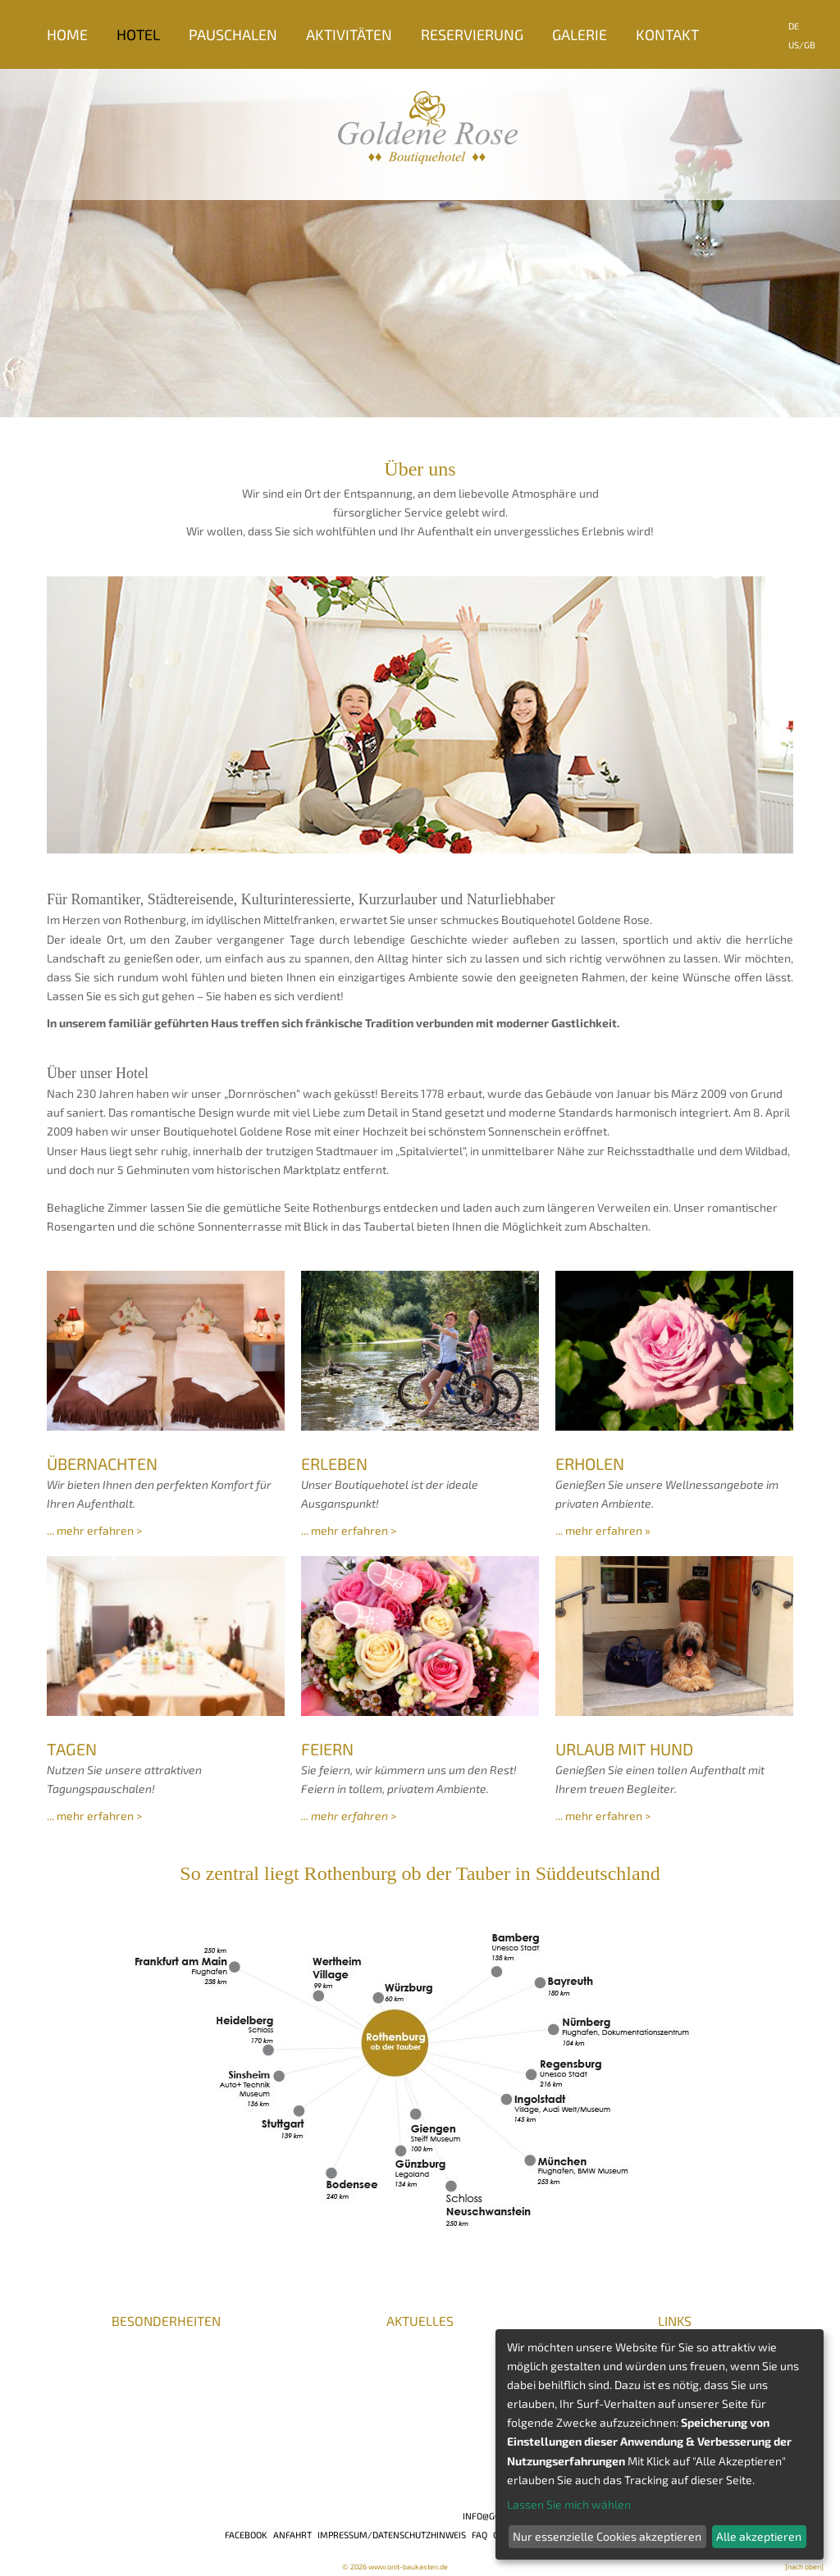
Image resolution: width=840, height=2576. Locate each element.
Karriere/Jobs (85, 2337)
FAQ (479, 2534)
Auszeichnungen (90, 2367)
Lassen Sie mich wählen (569, 2504)
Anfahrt (292, 2534)
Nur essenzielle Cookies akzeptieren (607, 2536)
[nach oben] (804, 2566)
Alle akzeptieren (758, 2536)
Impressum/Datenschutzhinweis (391, 2534)
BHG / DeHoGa (158, 2382)
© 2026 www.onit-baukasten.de (395, 2566)
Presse (65, 2352)
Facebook (246, 2534)
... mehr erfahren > (94, 1530)
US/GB (801, 44)
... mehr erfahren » (603, 1530)
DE (793, 25)
